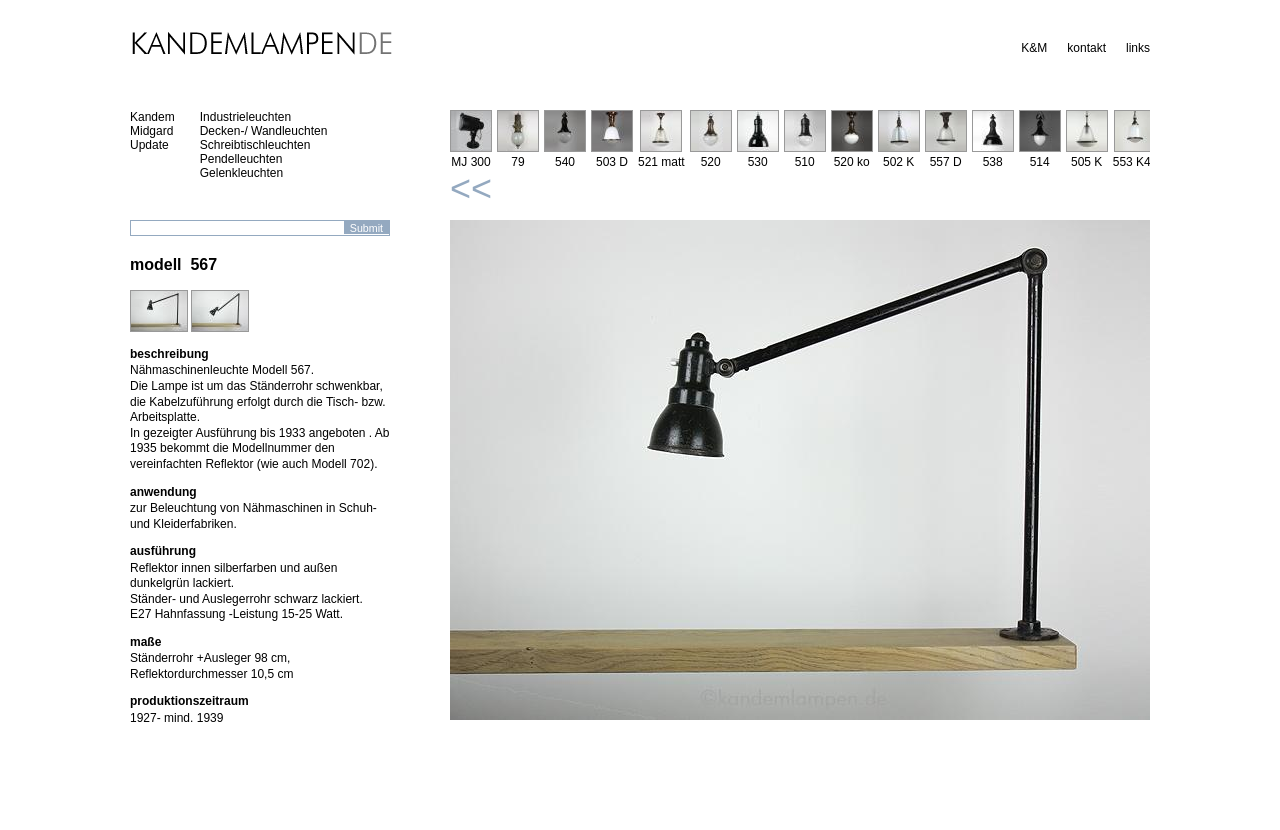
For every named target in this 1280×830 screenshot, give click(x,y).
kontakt (1086, 48)
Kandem (152, 117)
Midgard (151, 131)
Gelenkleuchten (241, 173)
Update (149, 145)
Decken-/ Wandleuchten (264, 131)
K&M (1034, 48)
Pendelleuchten (241, 159)
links (1138, 48)
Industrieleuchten (245, 117)
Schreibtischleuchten (255, 145)
